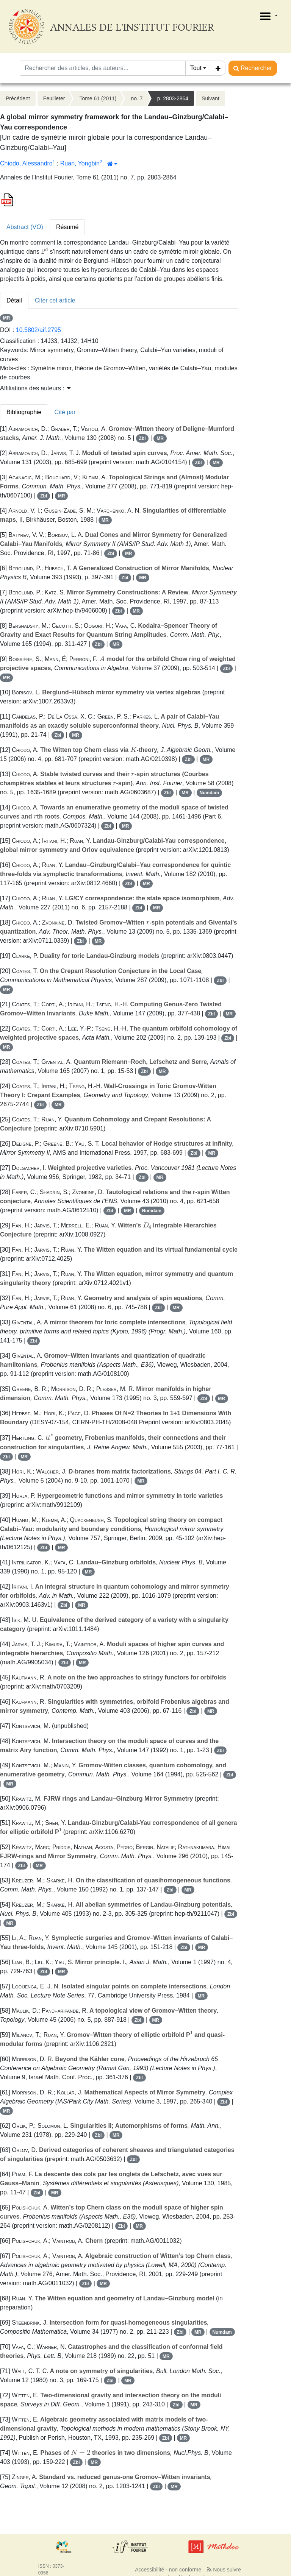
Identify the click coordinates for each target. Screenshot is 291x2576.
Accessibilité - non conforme (168, 2570)
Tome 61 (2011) (97, 98)
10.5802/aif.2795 (38, 330)
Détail (14, 300)
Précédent (18, 98)
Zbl (142, 438)
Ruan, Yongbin (80, 163)
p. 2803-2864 (173, 98)
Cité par (65, 412)
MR (6, 318)
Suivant (210, 98)
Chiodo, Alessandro (26, 163)
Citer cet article (55, 300)
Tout (196, 68)
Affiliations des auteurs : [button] (35, 388)
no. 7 (136, 98)
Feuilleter (54, 98)
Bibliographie (24, 412)
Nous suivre (224, 2570)
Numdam (209, 792)
